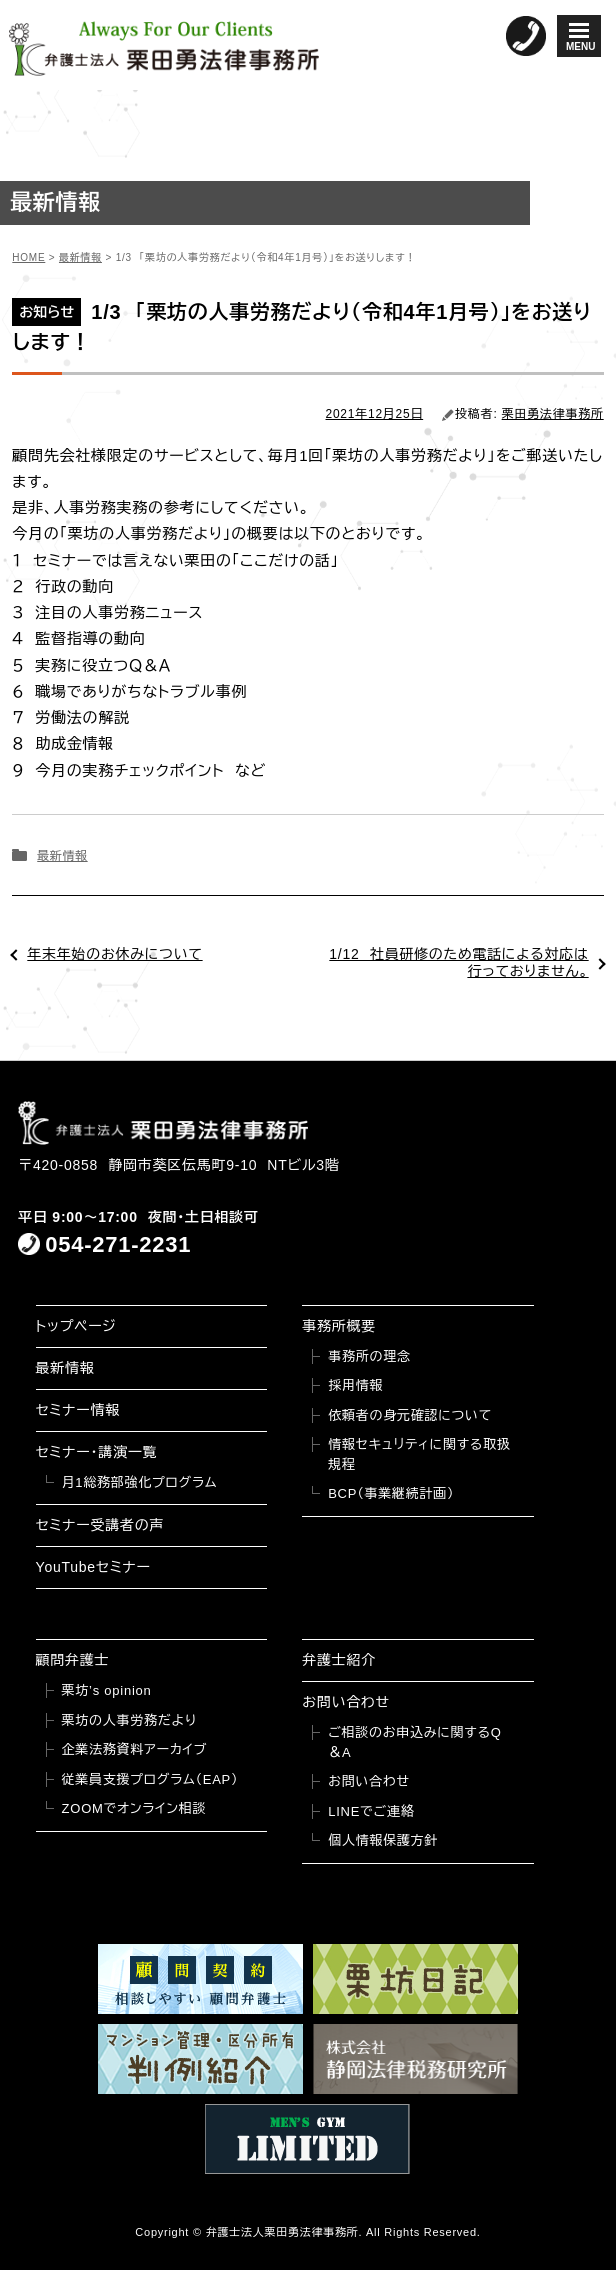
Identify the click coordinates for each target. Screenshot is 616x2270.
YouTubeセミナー (93, 1567)
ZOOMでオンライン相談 (134, 1808)
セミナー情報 (78, 1410)
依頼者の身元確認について (410, 1415)
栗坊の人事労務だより (129, 1720)
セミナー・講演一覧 (97, 1452)
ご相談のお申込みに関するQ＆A (414, 1742)
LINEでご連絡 (371, 1811)
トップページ (76, 1326)
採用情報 (355, 1385)
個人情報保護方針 (383, 1840)
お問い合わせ (346, 1702)
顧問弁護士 (73, 1660)
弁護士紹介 (339, 1660)
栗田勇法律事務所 (553, 414)
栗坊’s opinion (107, 1690)
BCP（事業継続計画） (391, 1493)
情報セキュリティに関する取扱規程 (419, 1454)
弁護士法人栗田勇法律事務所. (284, 2232)
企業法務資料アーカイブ (135, 1749)
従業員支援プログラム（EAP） (150, 1779)
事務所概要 (339, 1326)
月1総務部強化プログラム (140, 1482)
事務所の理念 (369, 1356)
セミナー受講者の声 (100, 1525)
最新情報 (62, 856)
